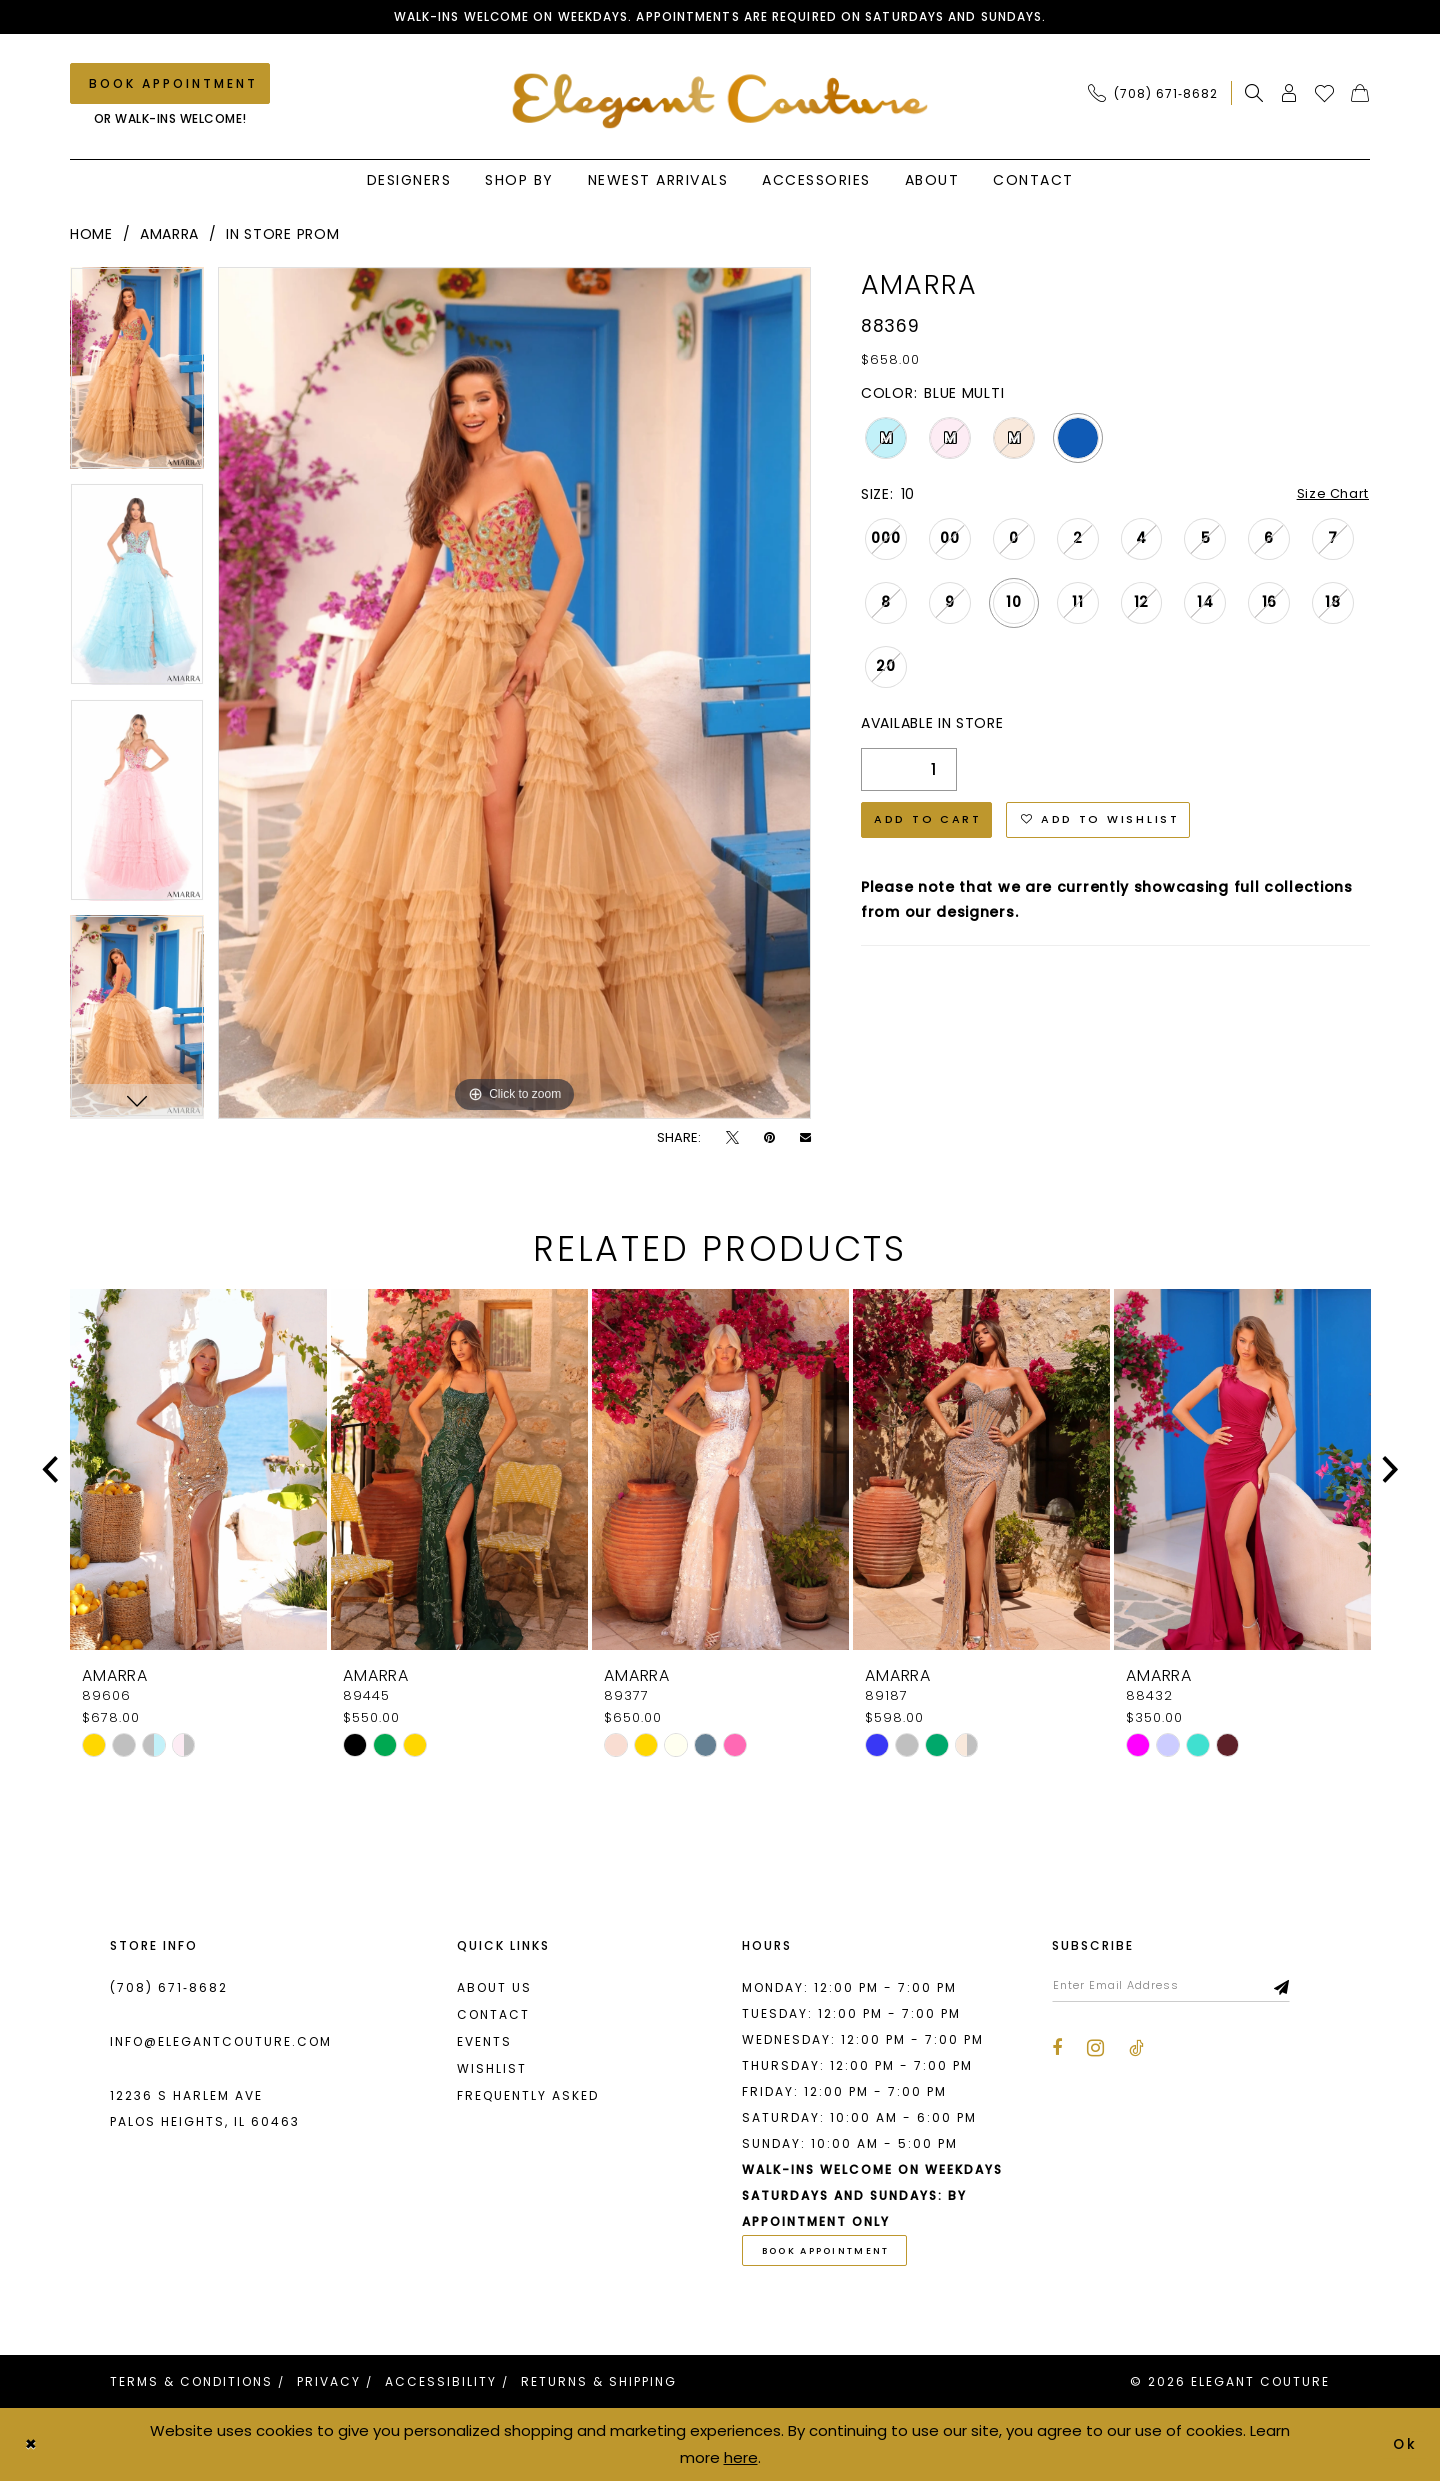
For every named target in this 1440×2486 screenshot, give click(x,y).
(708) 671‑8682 (169, 1989)
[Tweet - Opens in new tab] (732, 1139)
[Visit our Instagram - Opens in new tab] (1095, 2052)
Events (484, 2043)
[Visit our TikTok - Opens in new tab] (1136, 2053)
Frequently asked (528, 2097)
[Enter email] (1182, 1989)
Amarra (169, 236)
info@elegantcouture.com (221, 2043)
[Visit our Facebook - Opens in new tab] (1057, 2053)
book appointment (833, 2254)
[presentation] (198, 1471)
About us (494, 1989)
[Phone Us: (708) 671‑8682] (1153, 95)
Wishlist (492, 2070)
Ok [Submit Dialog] (1405, 2448)
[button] (1289, 95)
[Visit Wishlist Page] (1325, 95)
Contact (493, 2016)
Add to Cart (933, 826)
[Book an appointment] (170, 85)
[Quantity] (909, 773)
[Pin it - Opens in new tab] (769, 1139)
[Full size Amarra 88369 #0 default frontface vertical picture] (514, 695)
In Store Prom (282, 236)
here (741, 2461)
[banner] (720, 101)
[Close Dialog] (32, 2449)
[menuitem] (1158, 95)
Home (91, 236)
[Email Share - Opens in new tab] (805, 1139)
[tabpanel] (137, 377)
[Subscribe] (1305, 1989)
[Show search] (1254, 95)
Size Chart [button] (1330, 497)
